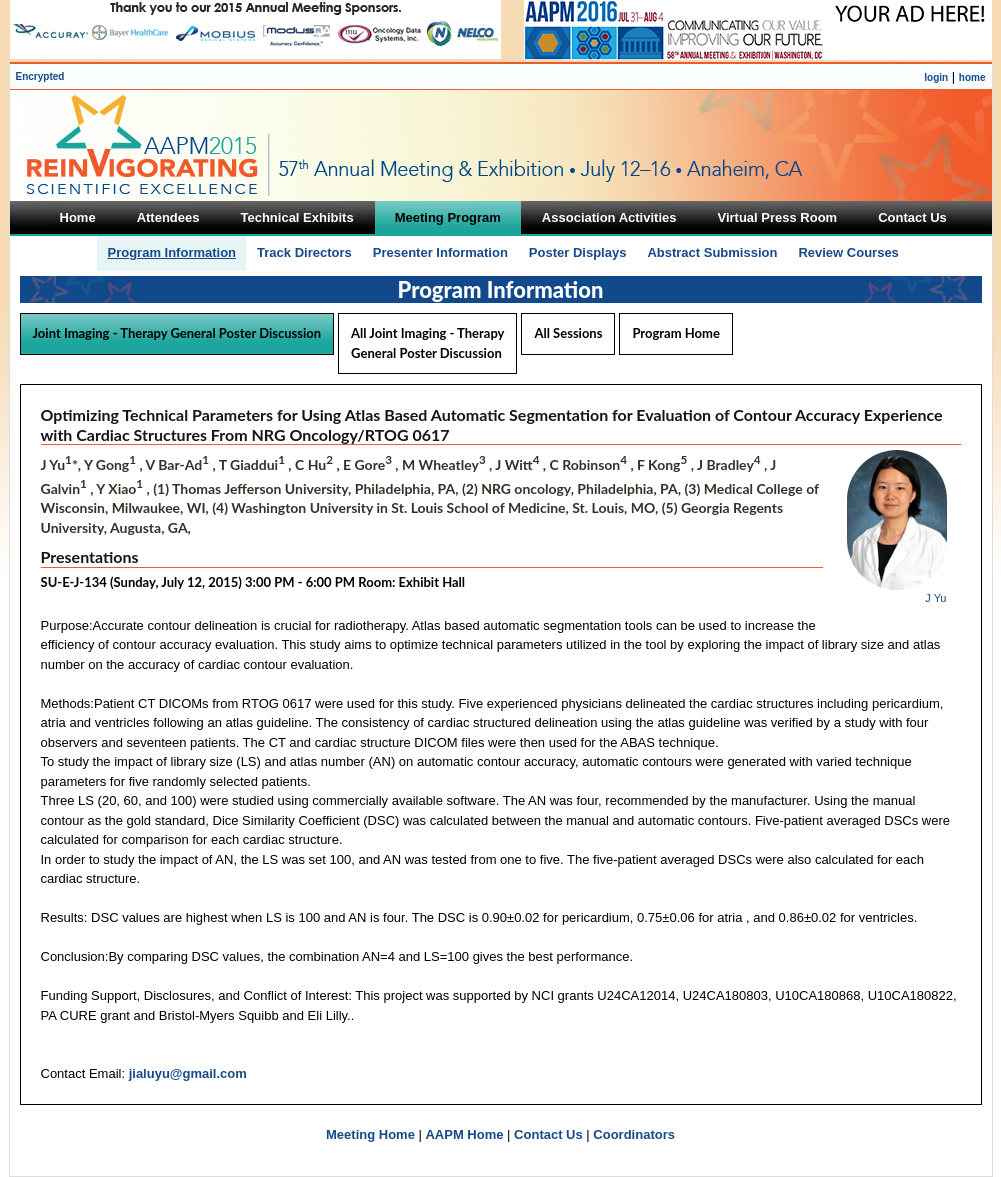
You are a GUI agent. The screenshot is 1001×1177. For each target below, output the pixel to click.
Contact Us (548, 1134)
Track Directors (304, 252)
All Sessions (568, 333)
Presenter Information (440, 252)
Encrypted (40, 76)
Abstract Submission (712, 252)
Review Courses (848, 252)
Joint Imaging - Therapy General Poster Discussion (177, 333)
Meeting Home (370, 1134)
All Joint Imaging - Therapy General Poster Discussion (427, 343)
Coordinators (634, 1134)
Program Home (675, 333)
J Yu (935, 598)
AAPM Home (464, 1134)
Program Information (171, 252)
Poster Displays (578, 252)
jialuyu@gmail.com (188, 1073)
